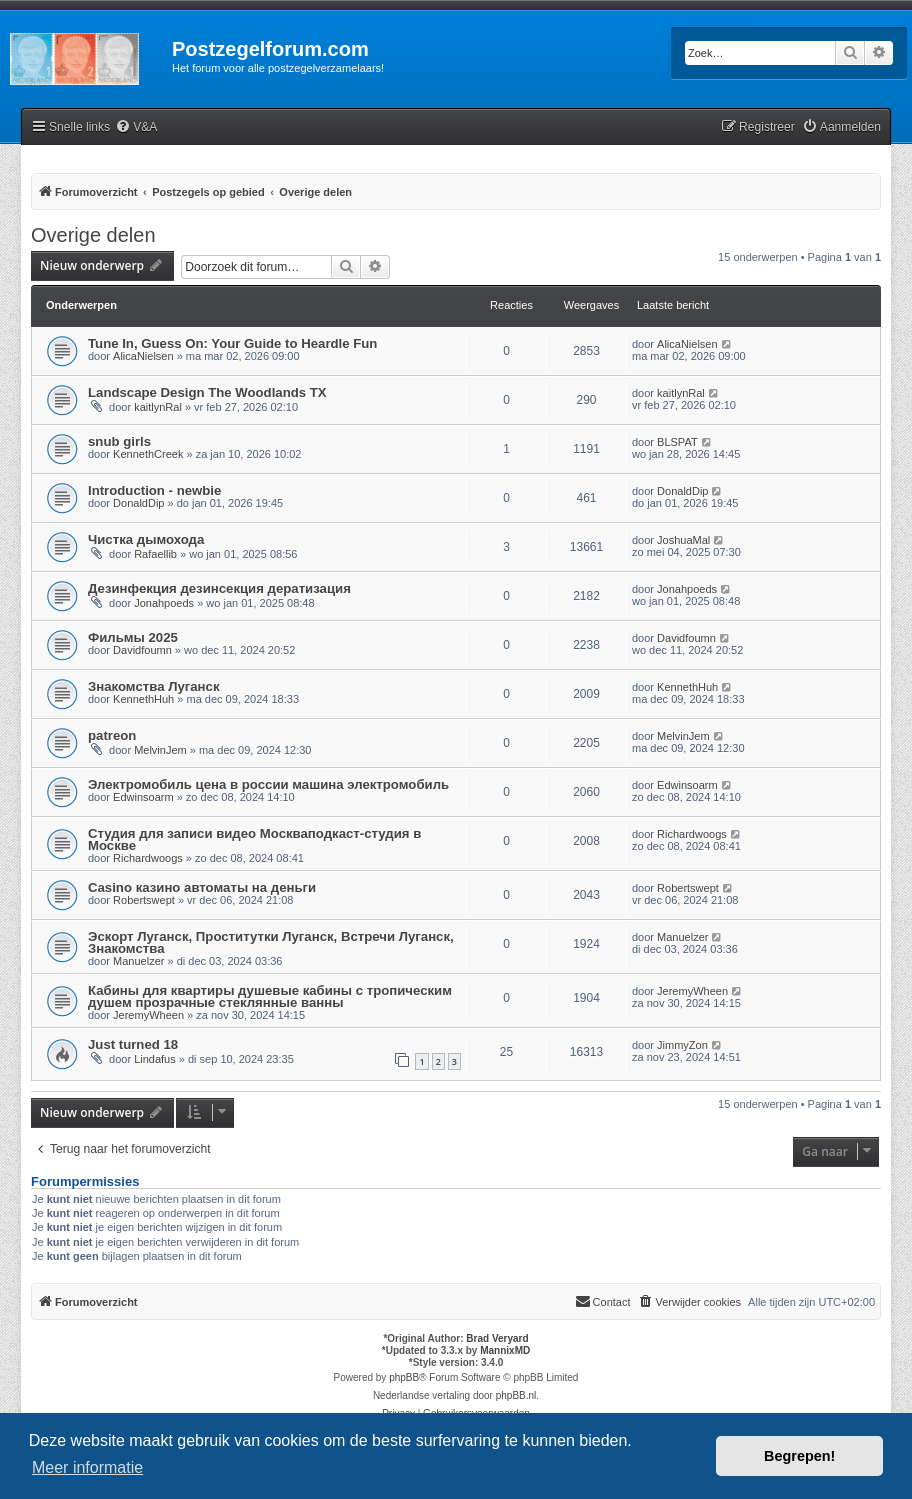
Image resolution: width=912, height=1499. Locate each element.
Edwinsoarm (143, 797)
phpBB (404, 1377)
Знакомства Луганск (154, 686)
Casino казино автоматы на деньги (202, 887)
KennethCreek (148, 454)
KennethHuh (143, 699)
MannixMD (505, 1350)
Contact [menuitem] (603, 1301)
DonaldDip (138, 503)
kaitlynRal (158, 407)
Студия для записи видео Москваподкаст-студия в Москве (254, 839)
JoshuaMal (683, 540)
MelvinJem (160, 750)
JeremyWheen (148, 1015)
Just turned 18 (133, 1044)
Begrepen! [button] (799, 1456)
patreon (112, 735)
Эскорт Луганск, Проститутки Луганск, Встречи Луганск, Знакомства (271, 942)
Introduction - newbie (154, 490)
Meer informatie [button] (87, 1467)
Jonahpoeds (164, 603)
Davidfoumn (142, 650)
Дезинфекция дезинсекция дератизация (219, 588)
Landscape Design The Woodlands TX (207, 392)
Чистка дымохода (146, 539)
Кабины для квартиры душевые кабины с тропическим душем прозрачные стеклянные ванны (270, 996)
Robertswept (144, 900)
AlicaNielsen (143, 356)
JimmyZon (682, 1045)
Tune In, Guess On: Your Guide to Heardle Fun (232, 343)
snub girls (119, 441)
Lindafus (155, 1059)
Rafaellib (155, 554)
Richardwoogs (148, 858)
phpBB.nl (516, 1395)
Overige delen (93, 235)
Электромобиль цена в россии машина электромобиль (268, 784)
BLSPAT (677, 442)
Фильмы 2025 (133, 637)
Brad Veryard (497, 1338)
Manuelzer (138, 961)
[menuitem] (136, 127)
